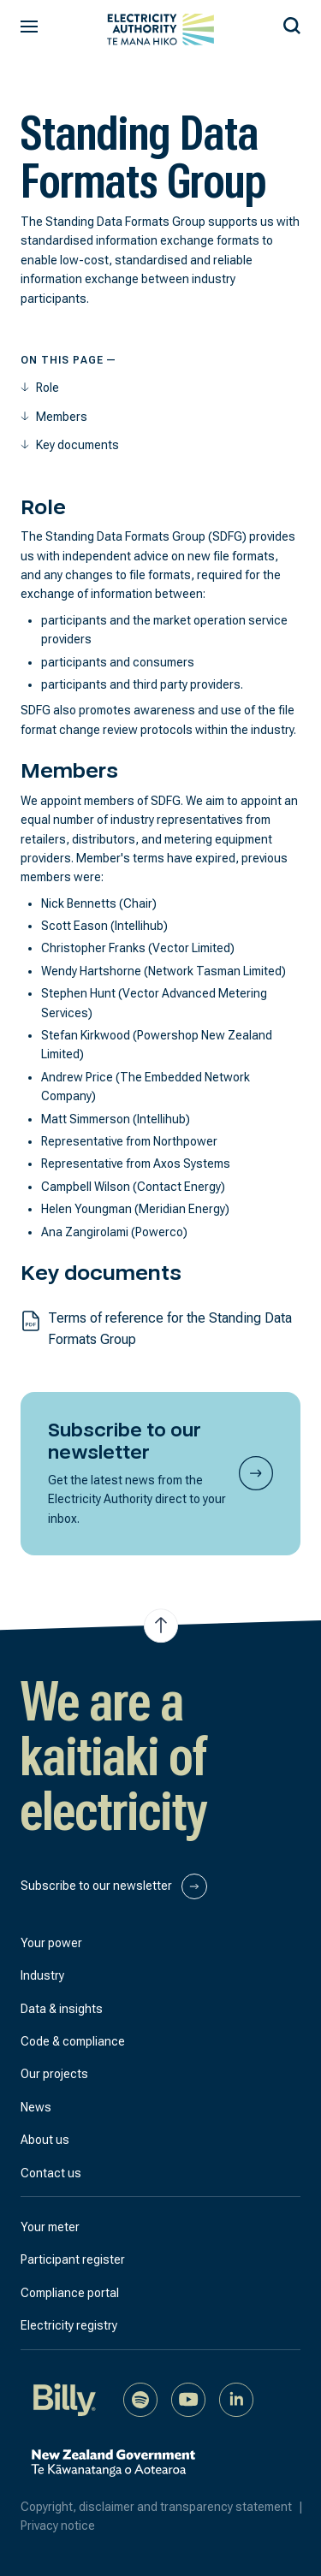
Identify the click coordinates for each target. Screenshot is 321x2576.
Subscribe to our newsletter (114, 1886)
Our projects (54, 2074)
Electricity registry (69, 2325)
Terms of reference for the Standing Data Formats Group (170, 1329)
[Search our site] (291, 23)
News (36, 2107)
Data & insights (62, 2009)
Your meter (50, 2227)
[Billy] (65, 2398)
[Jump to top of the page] (161, 1625)
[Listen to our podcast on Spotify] (140, 2398)
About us (45, 2140)
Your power (51, 1943)
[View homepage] (160, 29)
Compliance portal (70, 2293)
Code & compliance (73, 2041)
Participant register (73, 2259)
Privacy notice (58, 2525)
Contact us (51, 2173)
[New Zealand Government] (113, 2471)
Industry (42, 1975)
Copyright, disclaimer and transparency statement (165, 2507)
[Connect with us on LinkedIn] (236, 2398)
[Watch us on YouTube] (188, 2398)
